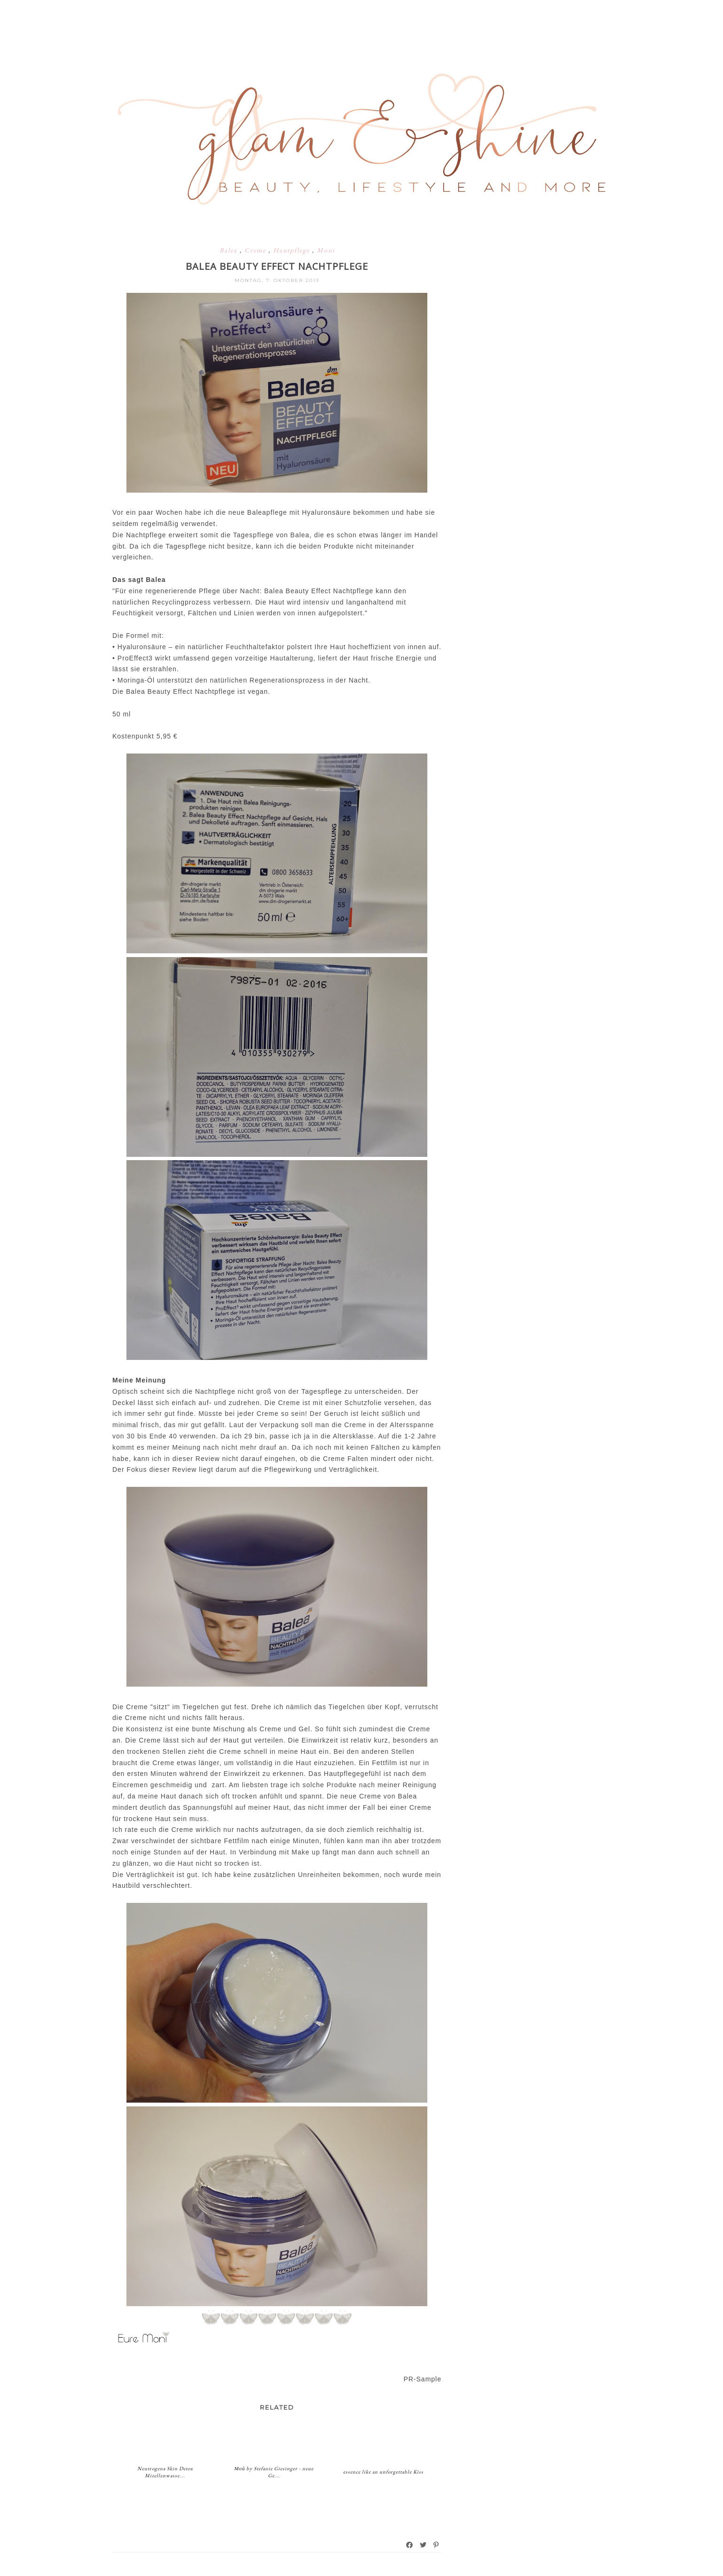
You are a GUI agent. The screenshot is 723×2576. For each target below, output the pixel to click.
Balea (230, 250)
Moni (326, 250)
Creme (256, 250)
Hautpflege (292, 250)
